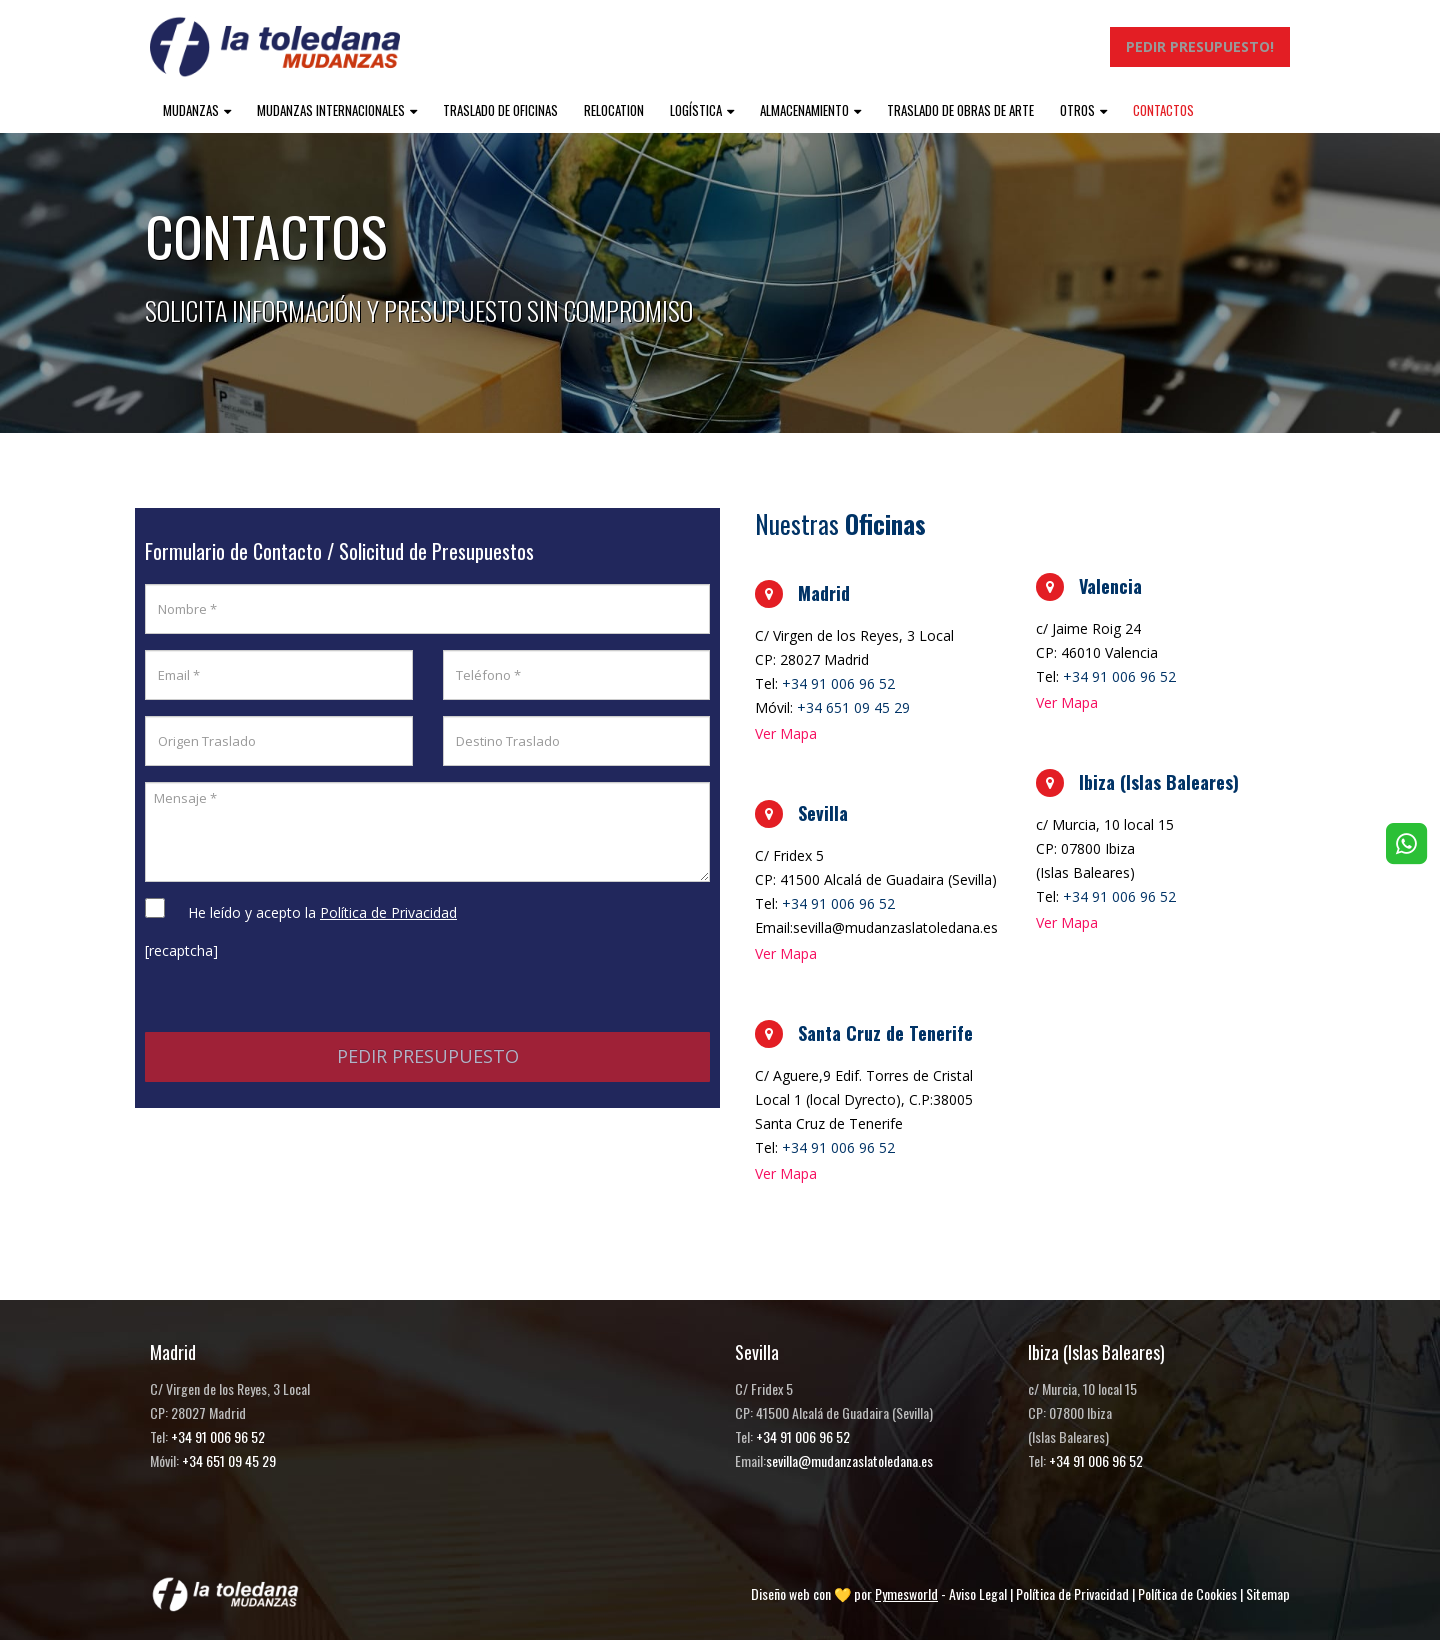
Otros (1077, 110)
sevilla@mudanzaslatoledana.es (849, 1460)
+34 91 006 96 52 (838, 683)
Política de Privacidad (1072, 1593)
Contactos (1163, 110)
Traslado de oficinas (500, 110)
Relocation (614, 110)
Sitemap (1268, 1593)
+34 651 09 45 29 (853, 707)
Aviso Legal (978, 1593)
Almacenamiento (804, 110)
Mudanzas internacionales (331, 110)
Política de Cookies (1187, 1593)
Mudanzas (191, 110)
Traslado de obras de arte (960, 110)
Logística (696, 110)
